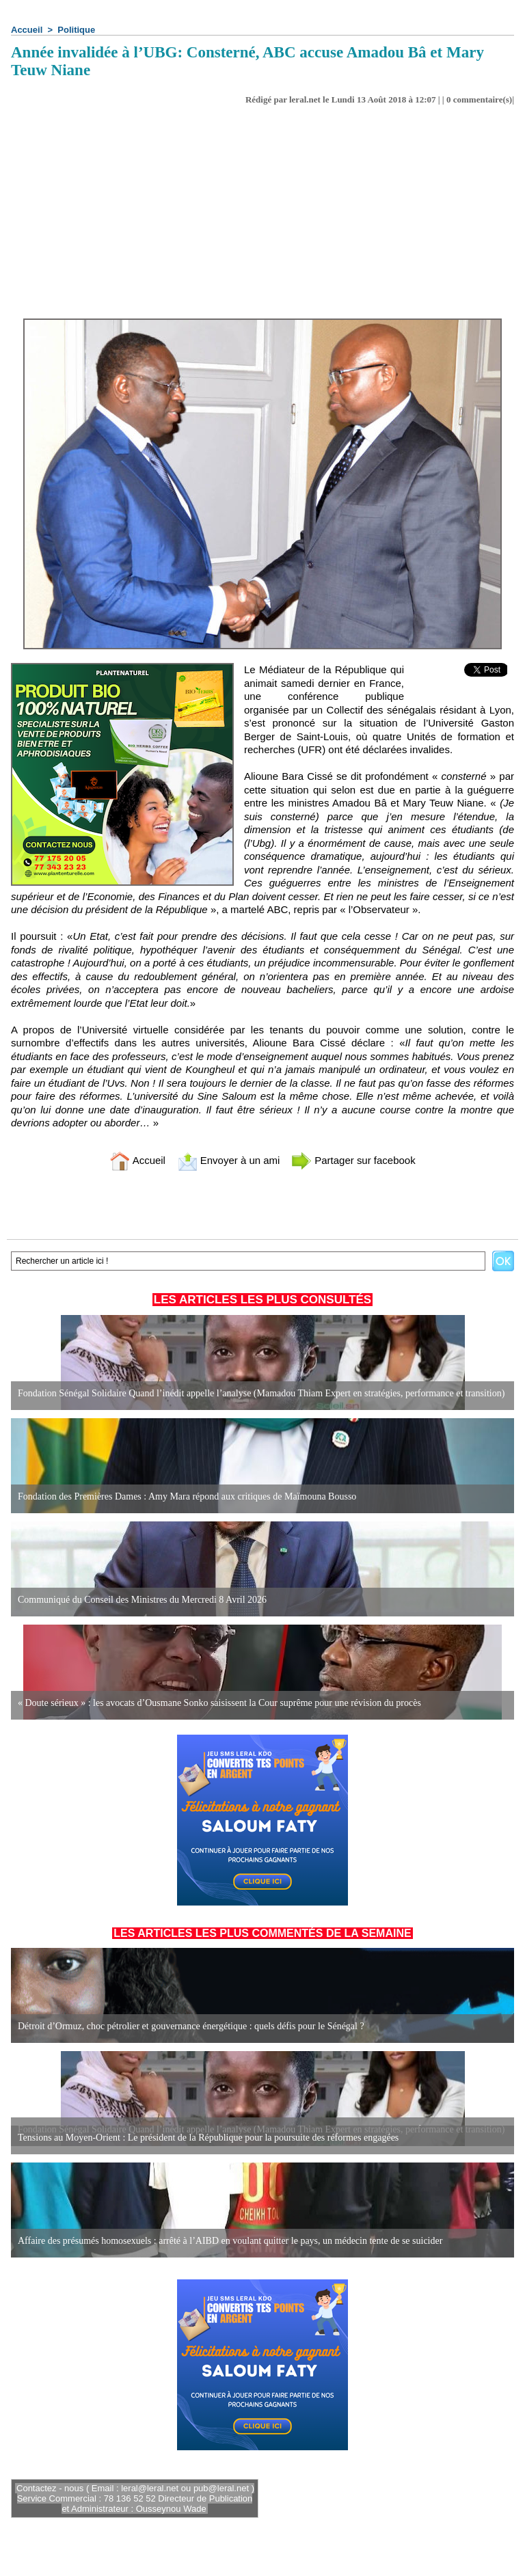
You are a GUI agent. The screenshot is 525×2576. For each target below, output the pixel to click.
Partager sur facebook (353, 1160)
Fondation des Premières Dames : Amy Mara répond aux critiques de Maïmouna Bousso (187, 1496)
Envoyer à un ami (228, 1160)
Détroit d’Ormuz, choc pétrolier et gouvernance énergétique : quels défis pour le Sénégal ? (191, 2026)
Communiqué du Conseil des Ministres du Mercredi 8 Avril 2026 (142, 1600)
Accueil (26, 30)
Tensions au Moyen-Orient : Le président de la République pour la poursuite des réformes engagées (208, 2137)
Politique (76, 30)
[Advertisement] (262, 216)
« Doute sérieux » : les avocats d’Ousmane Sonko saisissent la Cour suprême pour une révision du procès (219, 1703)
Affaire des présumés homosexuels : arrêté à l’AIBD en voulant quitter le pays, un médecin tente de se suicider (230, 2241)
